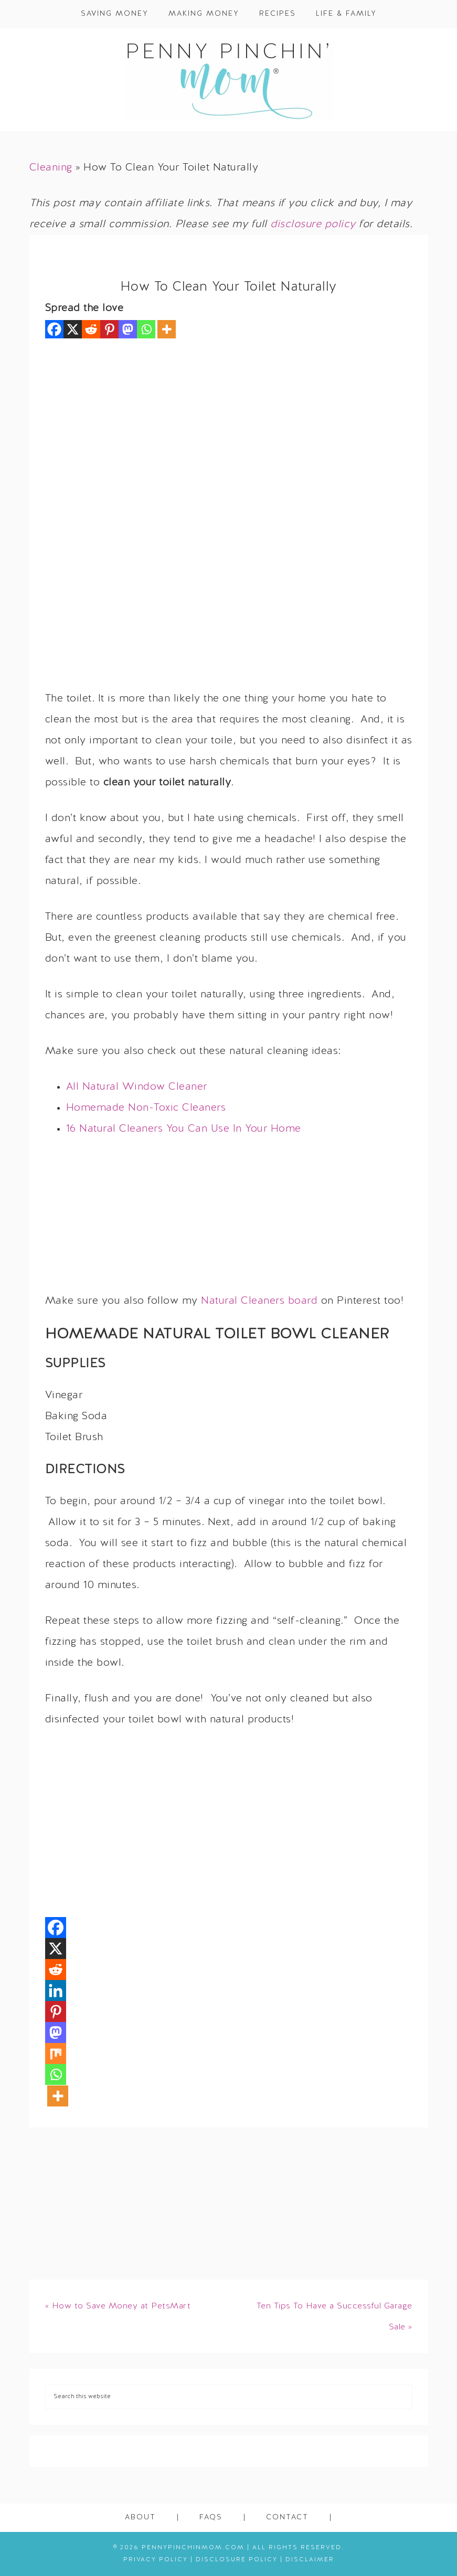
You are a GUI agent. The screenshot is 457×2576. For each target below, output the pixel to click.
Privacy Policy (155, 2560)
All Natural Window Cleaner (136, 1087)
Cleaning (50, 168)
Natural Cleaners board (259, 1301)
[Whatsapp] (146, 329)
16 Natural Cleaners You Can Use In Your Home (183, 1129)
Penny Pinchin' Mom (228, 80)
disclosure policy (313, 224)
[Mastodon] (128, 329)
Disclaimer (309, 2560)
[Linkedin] (55, 1990)
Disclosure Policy (237, 2560)
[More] (166, 329)
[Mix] (55, 2053)
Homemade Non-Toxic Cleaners (146, 1108)
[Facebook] (54, 329)
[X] (72, 329)
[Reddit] (91, 329)
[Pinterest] (109, 329)
